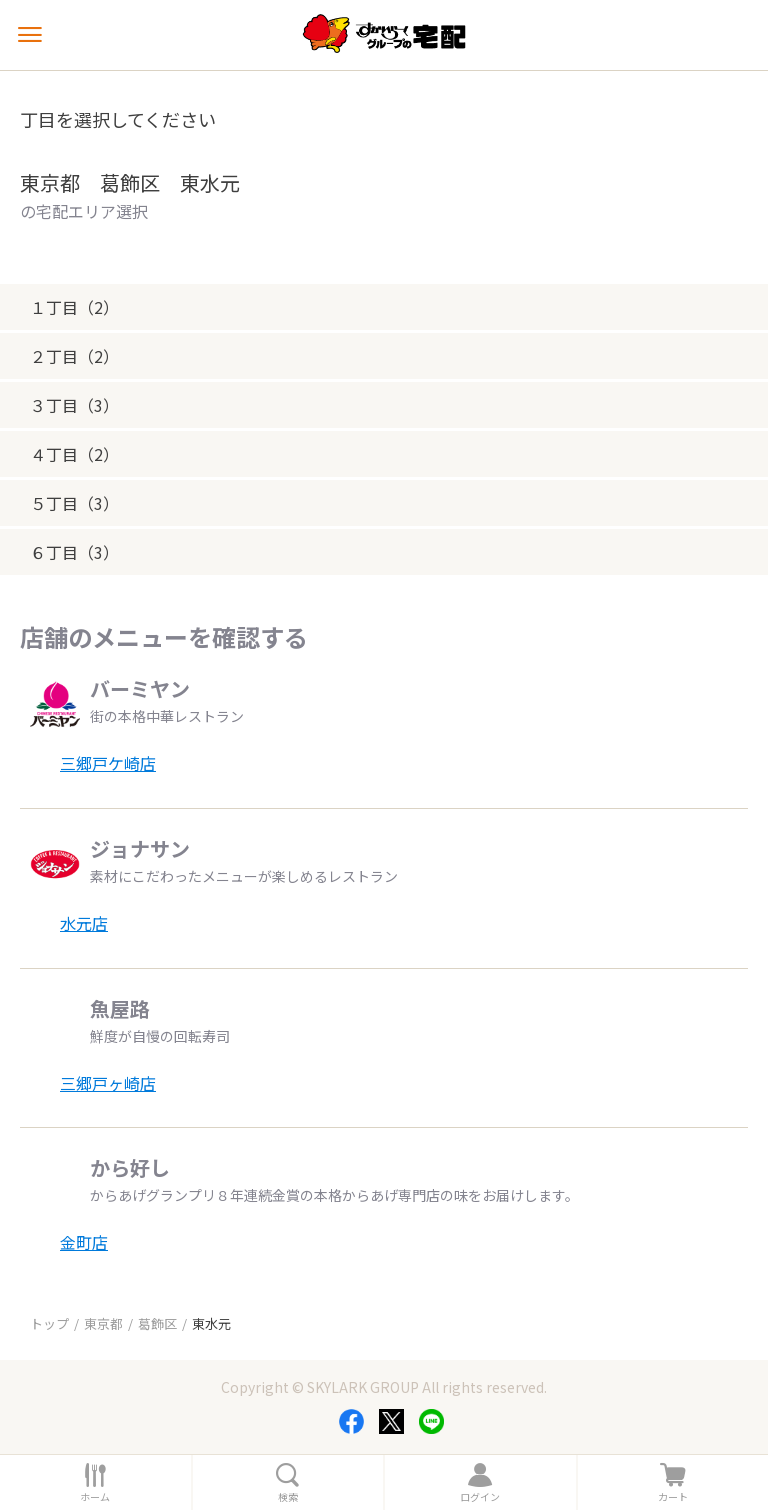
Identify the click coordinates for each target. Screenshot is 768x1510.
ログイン (480, 1497)
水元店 (84, 923)
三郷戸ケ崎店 (108, 763)
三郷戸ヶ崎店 (108, 1083)
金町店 (84, 1242)
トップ (49, 1323)
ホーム (95, 1497)
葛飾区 (157, 1323)
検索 (288, 1497)
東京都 (103, 1323)
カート (673, 1497)
